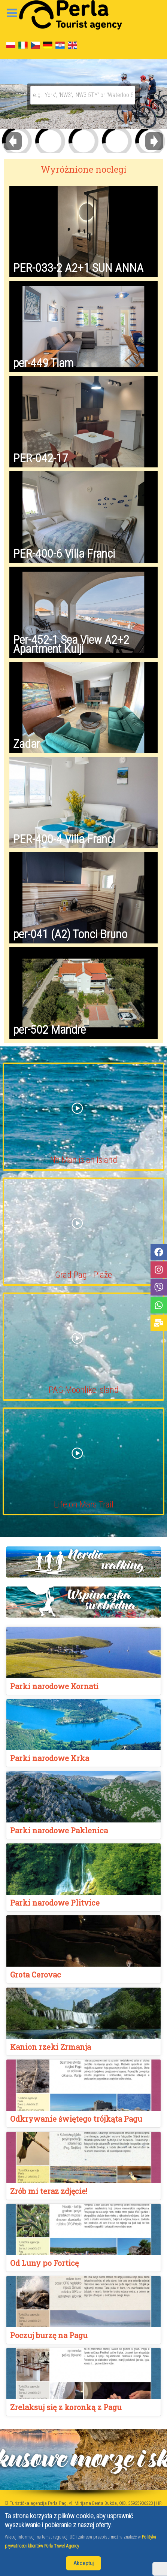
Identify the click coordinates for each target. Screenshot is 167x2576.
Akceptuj (83, 2563)
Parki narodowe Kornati (54, 1686)
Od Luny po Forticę (44, 2263)
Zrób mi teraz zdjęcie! (48, 2191)
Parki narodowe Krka (49, 1758)
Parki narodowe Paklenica (59, 1830)
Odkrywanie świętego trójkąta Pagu (76, 2119)
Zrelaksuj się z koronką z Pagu (66, 2407)
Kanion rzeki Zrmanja (50, 2047)
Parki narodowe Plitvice (55, 1902)
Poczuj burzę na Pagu (49, 2335)
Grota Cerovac (35, 1974)
